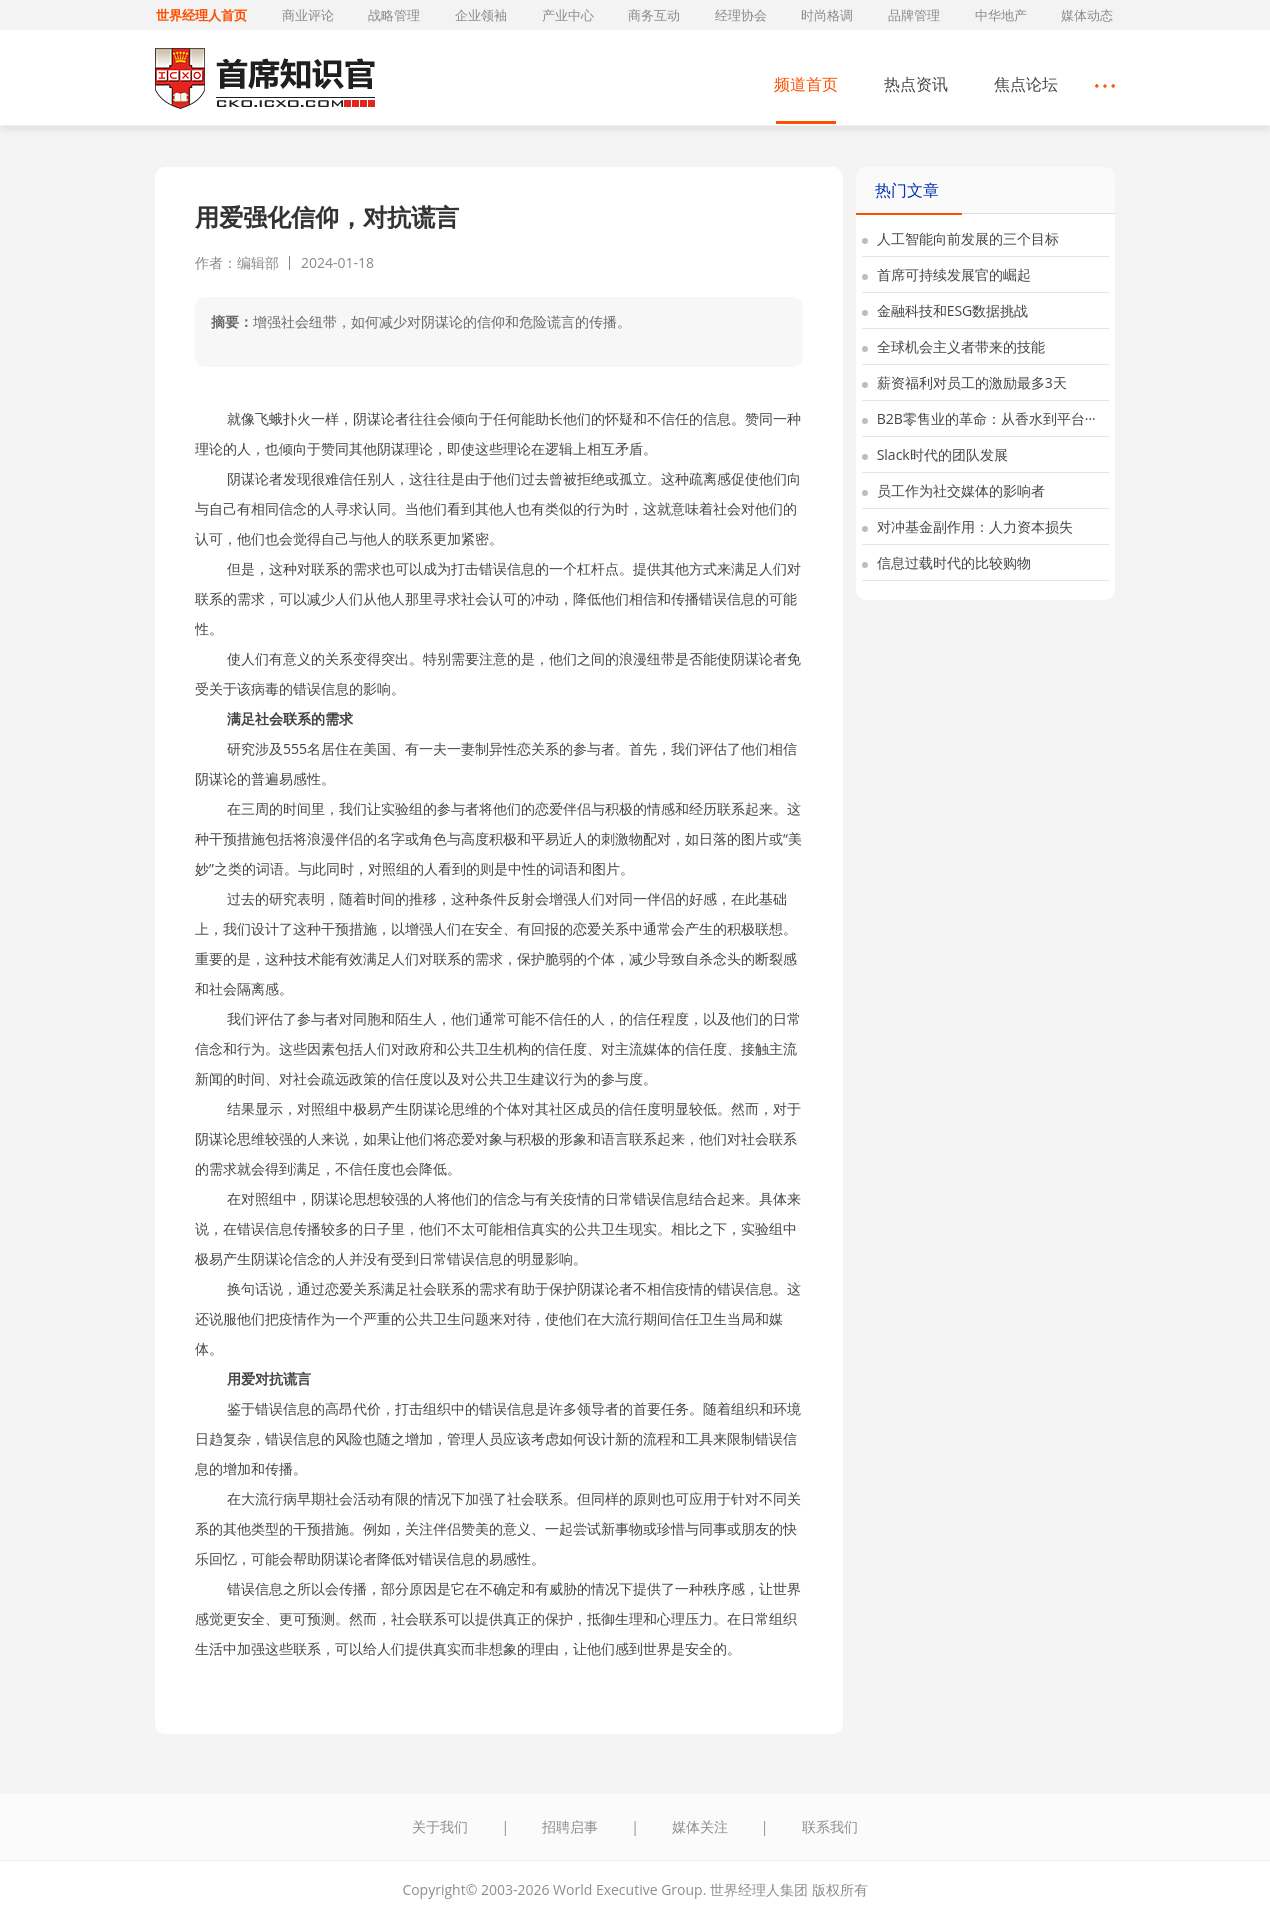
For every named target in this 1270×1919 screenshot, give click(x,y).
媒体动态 (1087, 15)
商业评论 (308, 15)
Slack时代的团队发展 (935, 454)
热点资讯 (916, 84)
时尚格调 (827, 15)
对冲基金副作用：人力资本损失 (967, 526)
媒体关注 (700, 1826)
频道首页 (806, 84)
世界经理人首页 (201, 15)
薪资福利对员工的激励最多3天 (964, 382)
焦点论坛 (1026, 84)
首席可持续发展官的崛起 (946, 274)
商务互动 (654, 15)
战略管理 (394, 15)
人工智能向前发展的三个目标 (960, 238)
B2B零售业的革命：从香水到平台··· (979, 418)
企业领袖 (481, 15)
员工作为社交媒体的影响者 (953, 490)
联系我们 (830, 1826)
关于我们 (440, 1826)
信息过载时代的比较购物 (946, 562)
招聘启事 (570, 1826)
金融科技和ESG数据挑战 (945, 310)
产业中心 (568, 15)
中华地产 (1001, 15)
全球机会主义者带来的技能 (953, 346)
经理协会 (741, 15)
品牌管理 (914, 15)
